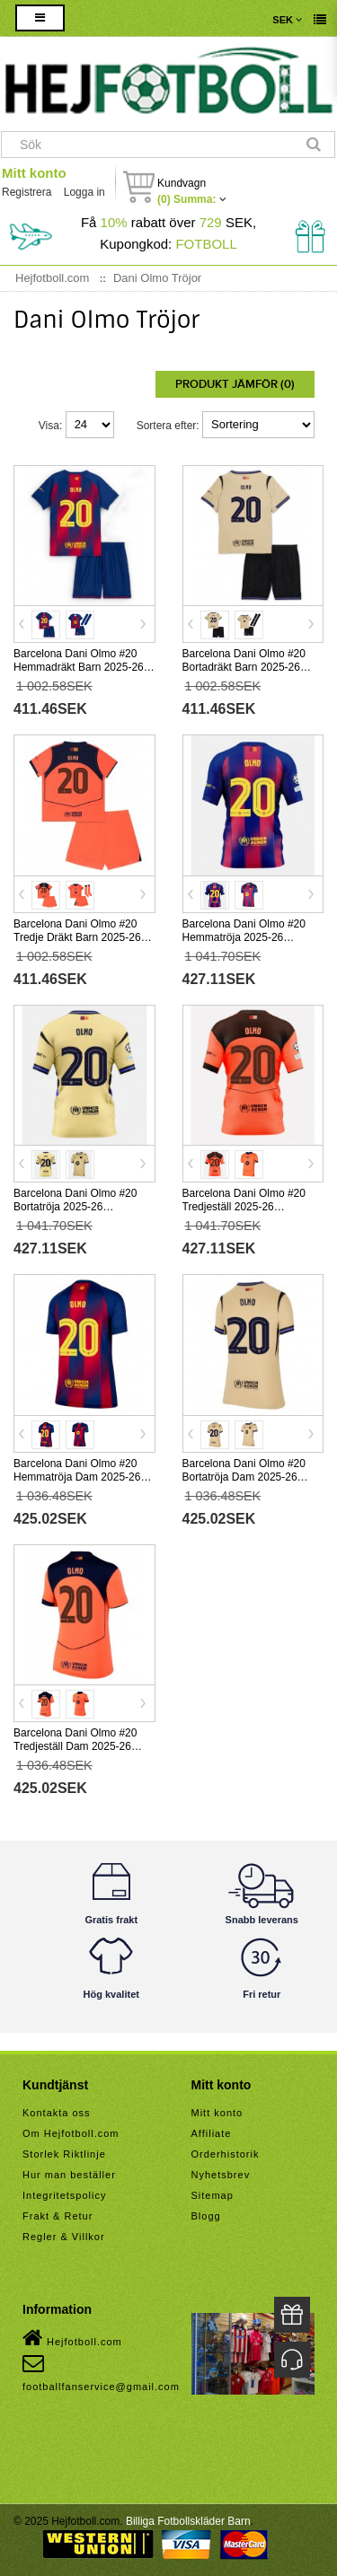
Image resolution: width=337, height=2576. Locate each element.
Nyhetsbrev (221, 2174)
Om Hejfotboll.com (70, 2133)
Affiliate (211, 2133)
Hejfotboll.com (72, 2338)
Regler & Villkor (63, 2236)
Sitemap (212, 2195)
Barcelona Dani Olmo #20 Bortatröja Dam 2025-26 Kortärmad (244, 1477)
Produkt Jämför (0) (235, 384)
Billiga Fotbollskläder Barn (188, 2521)
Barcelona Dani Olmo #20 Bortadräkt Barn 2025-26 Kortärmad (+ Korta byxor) (244, 667)
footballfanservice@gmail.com (101, 2372)
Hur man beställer (69, 2174)
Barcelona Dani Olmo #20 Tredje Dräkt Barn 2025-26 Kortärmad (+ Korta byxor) (77, 937)
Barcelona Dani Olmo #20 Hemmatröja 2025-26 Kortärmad (244, 937)
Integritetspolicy (64, 2195)
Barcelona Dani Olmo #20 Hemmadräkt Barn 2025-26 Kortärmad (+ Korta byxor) (78, 667)
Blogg (206, 2216)
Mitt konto (34, 172)
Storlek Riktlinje (64, 2154)
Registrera (26, 192)
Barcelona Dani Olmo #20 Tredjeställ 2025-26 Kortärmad (244, 1206)
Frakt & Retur (57, 2216)
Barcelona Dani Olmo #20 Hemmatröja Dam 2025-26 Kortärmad (76, 1477)
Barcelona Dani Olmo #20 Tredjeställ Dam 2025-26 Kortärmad (75, 1746)
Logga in (84, 192)
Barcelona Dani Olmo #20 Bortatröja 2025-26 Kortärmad (75, 1206)
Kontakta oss (56, 2112)
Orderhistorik (225, 2154)
